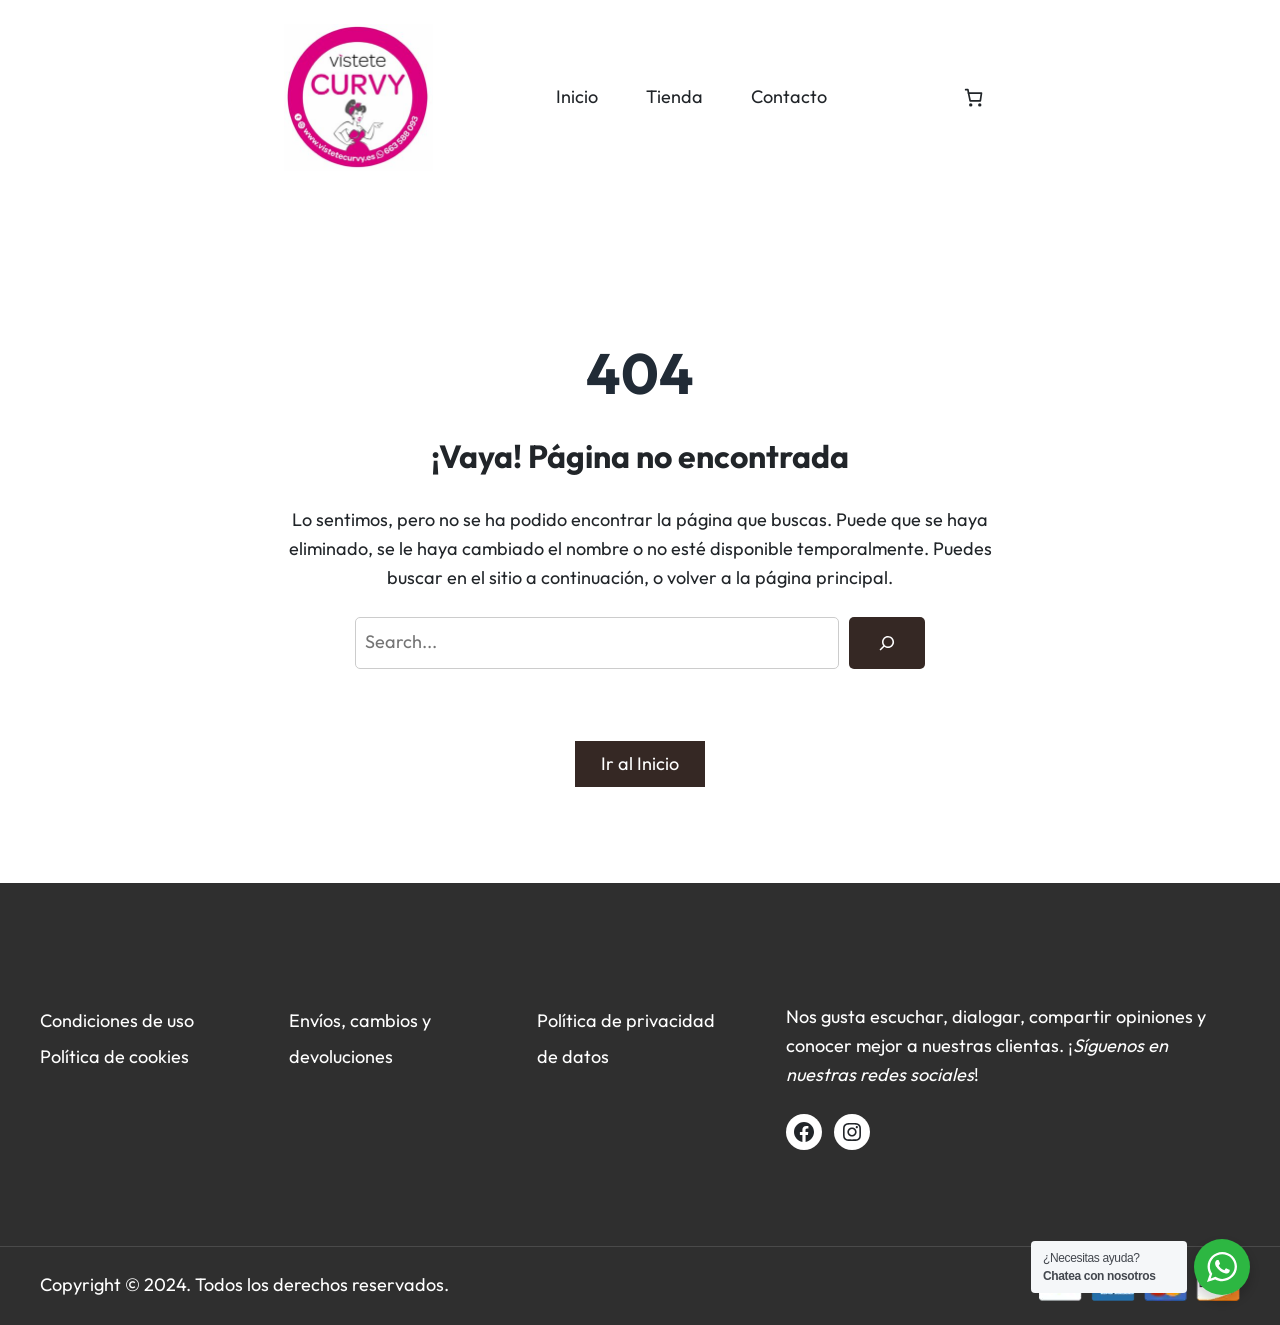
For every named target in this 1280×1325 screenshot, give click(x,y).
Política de (84, 1056)
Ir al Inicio (640, 763)
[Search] (887, 643)
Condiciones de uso (117, 1020)
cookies (159, 1056)
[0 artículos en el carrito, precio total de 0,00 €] (973, 97)
